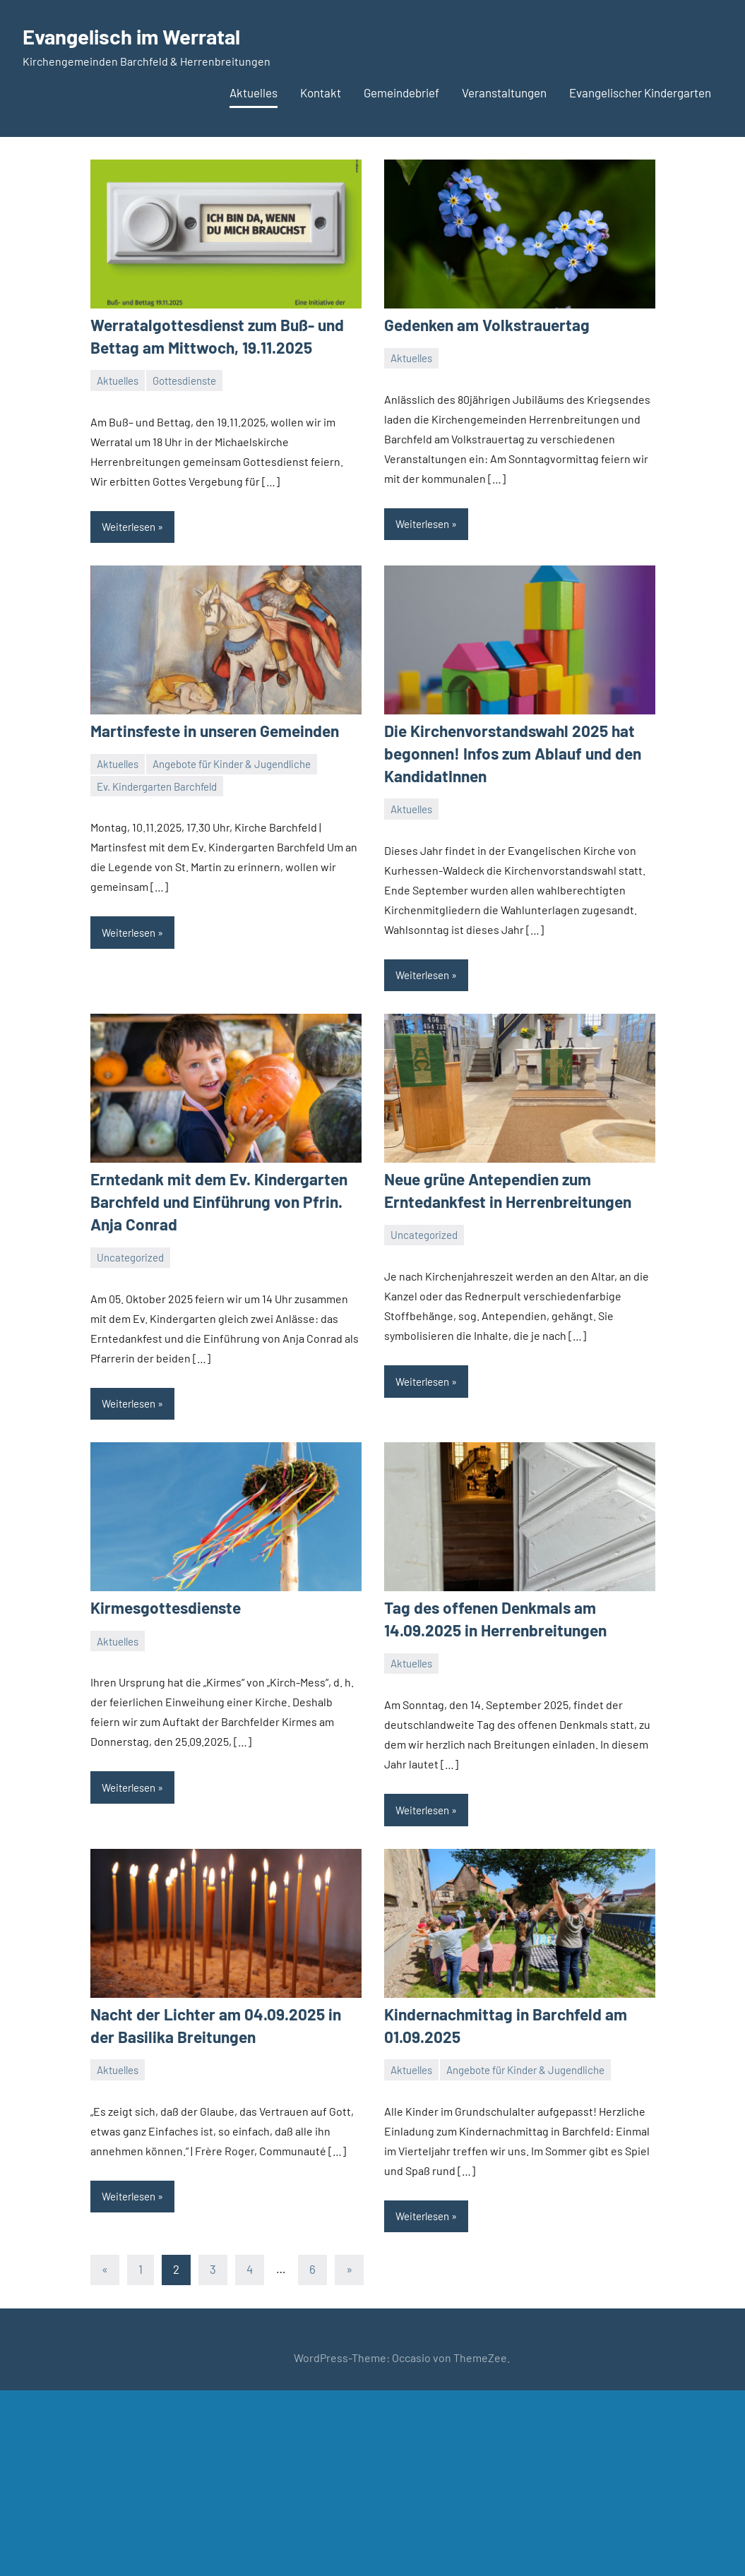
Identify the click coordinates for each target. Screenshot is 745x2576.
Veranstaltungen (504, 92)
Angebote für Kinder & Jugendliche (232, 761)
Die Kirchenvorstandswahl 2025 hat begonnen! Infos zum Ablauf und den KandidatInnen (507, 751)
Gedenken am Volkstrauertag (482, 325)
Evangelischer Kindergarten (640, 92)
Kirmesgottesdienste (162, 1602)
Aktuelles (254, 92)
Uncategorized (130, 1251)
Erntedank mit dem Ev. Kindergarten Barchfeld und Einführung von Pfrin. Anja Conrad (212, 1197)
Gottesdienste (184, 379)
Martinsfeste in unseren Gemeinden (211, 729)
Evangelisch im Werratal (143, 35)
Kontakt (320, 92)
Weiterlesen (128, 525)
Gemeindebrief (401, 92)
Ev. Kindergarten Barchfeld (157, 784)
